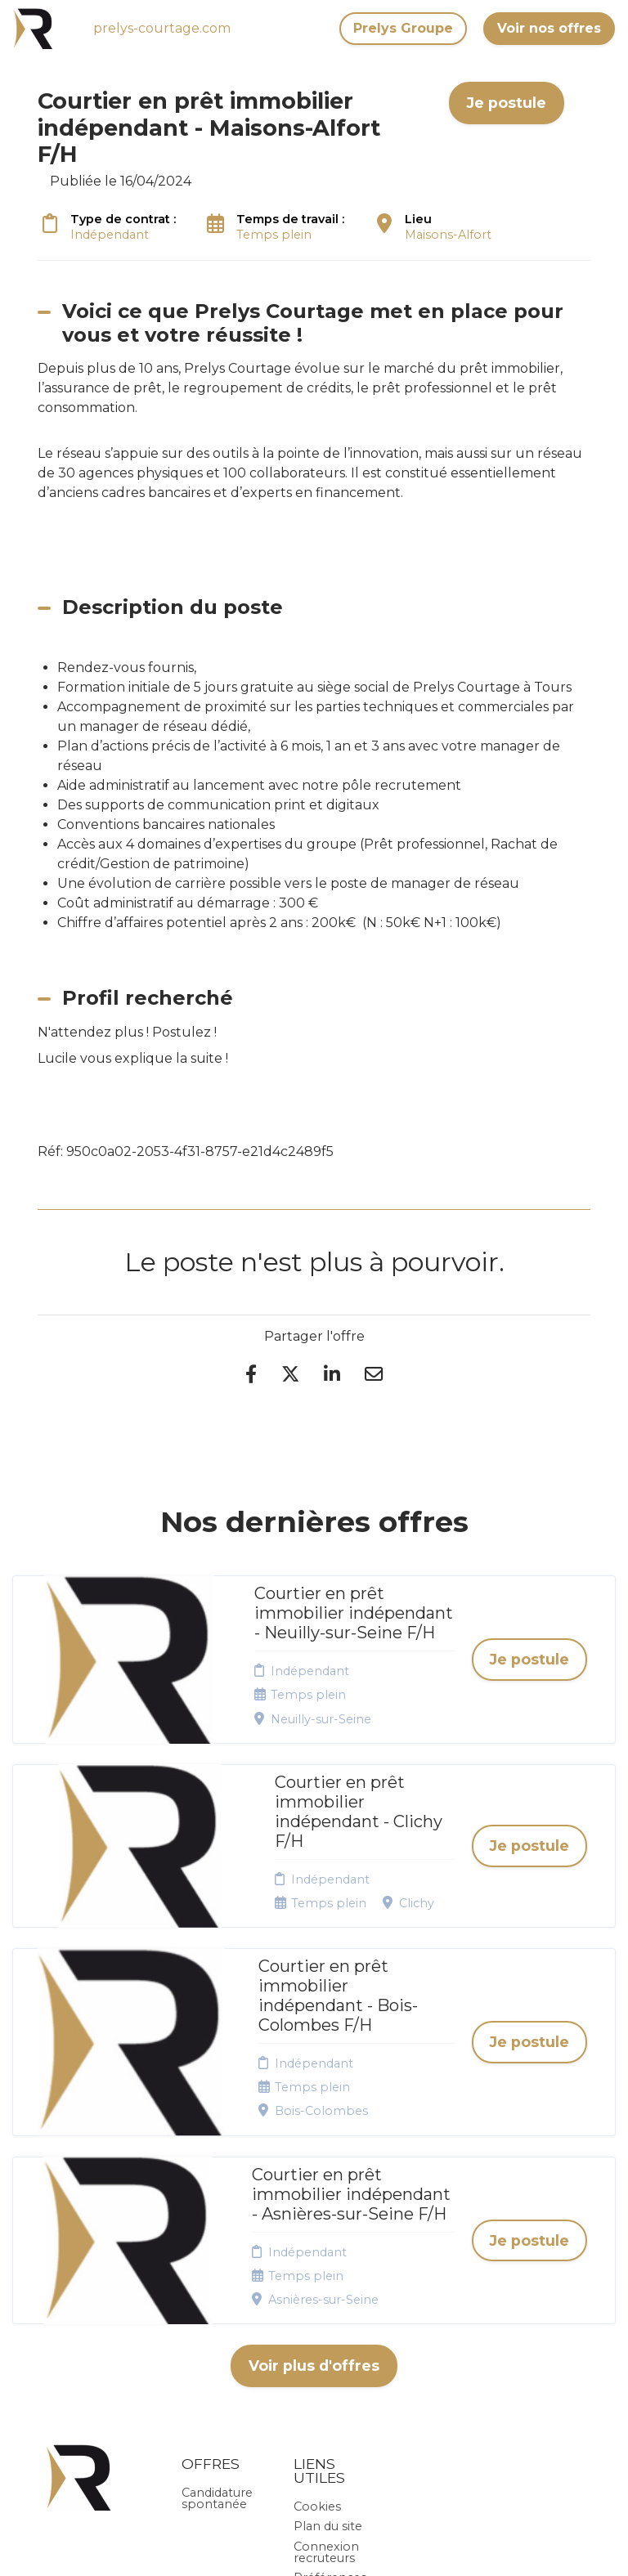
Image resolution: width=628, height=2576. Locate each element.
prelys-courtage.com (162, 28)
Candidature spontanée (217, 2305)
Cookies (317, 2312)
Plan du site (328, 2332)
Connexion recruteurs (326, 2358)
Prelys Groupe (403, 28)
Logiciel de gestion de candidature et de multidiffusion (314, 2546)
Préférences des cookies (330, 2390)
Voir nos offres (549, 28)
